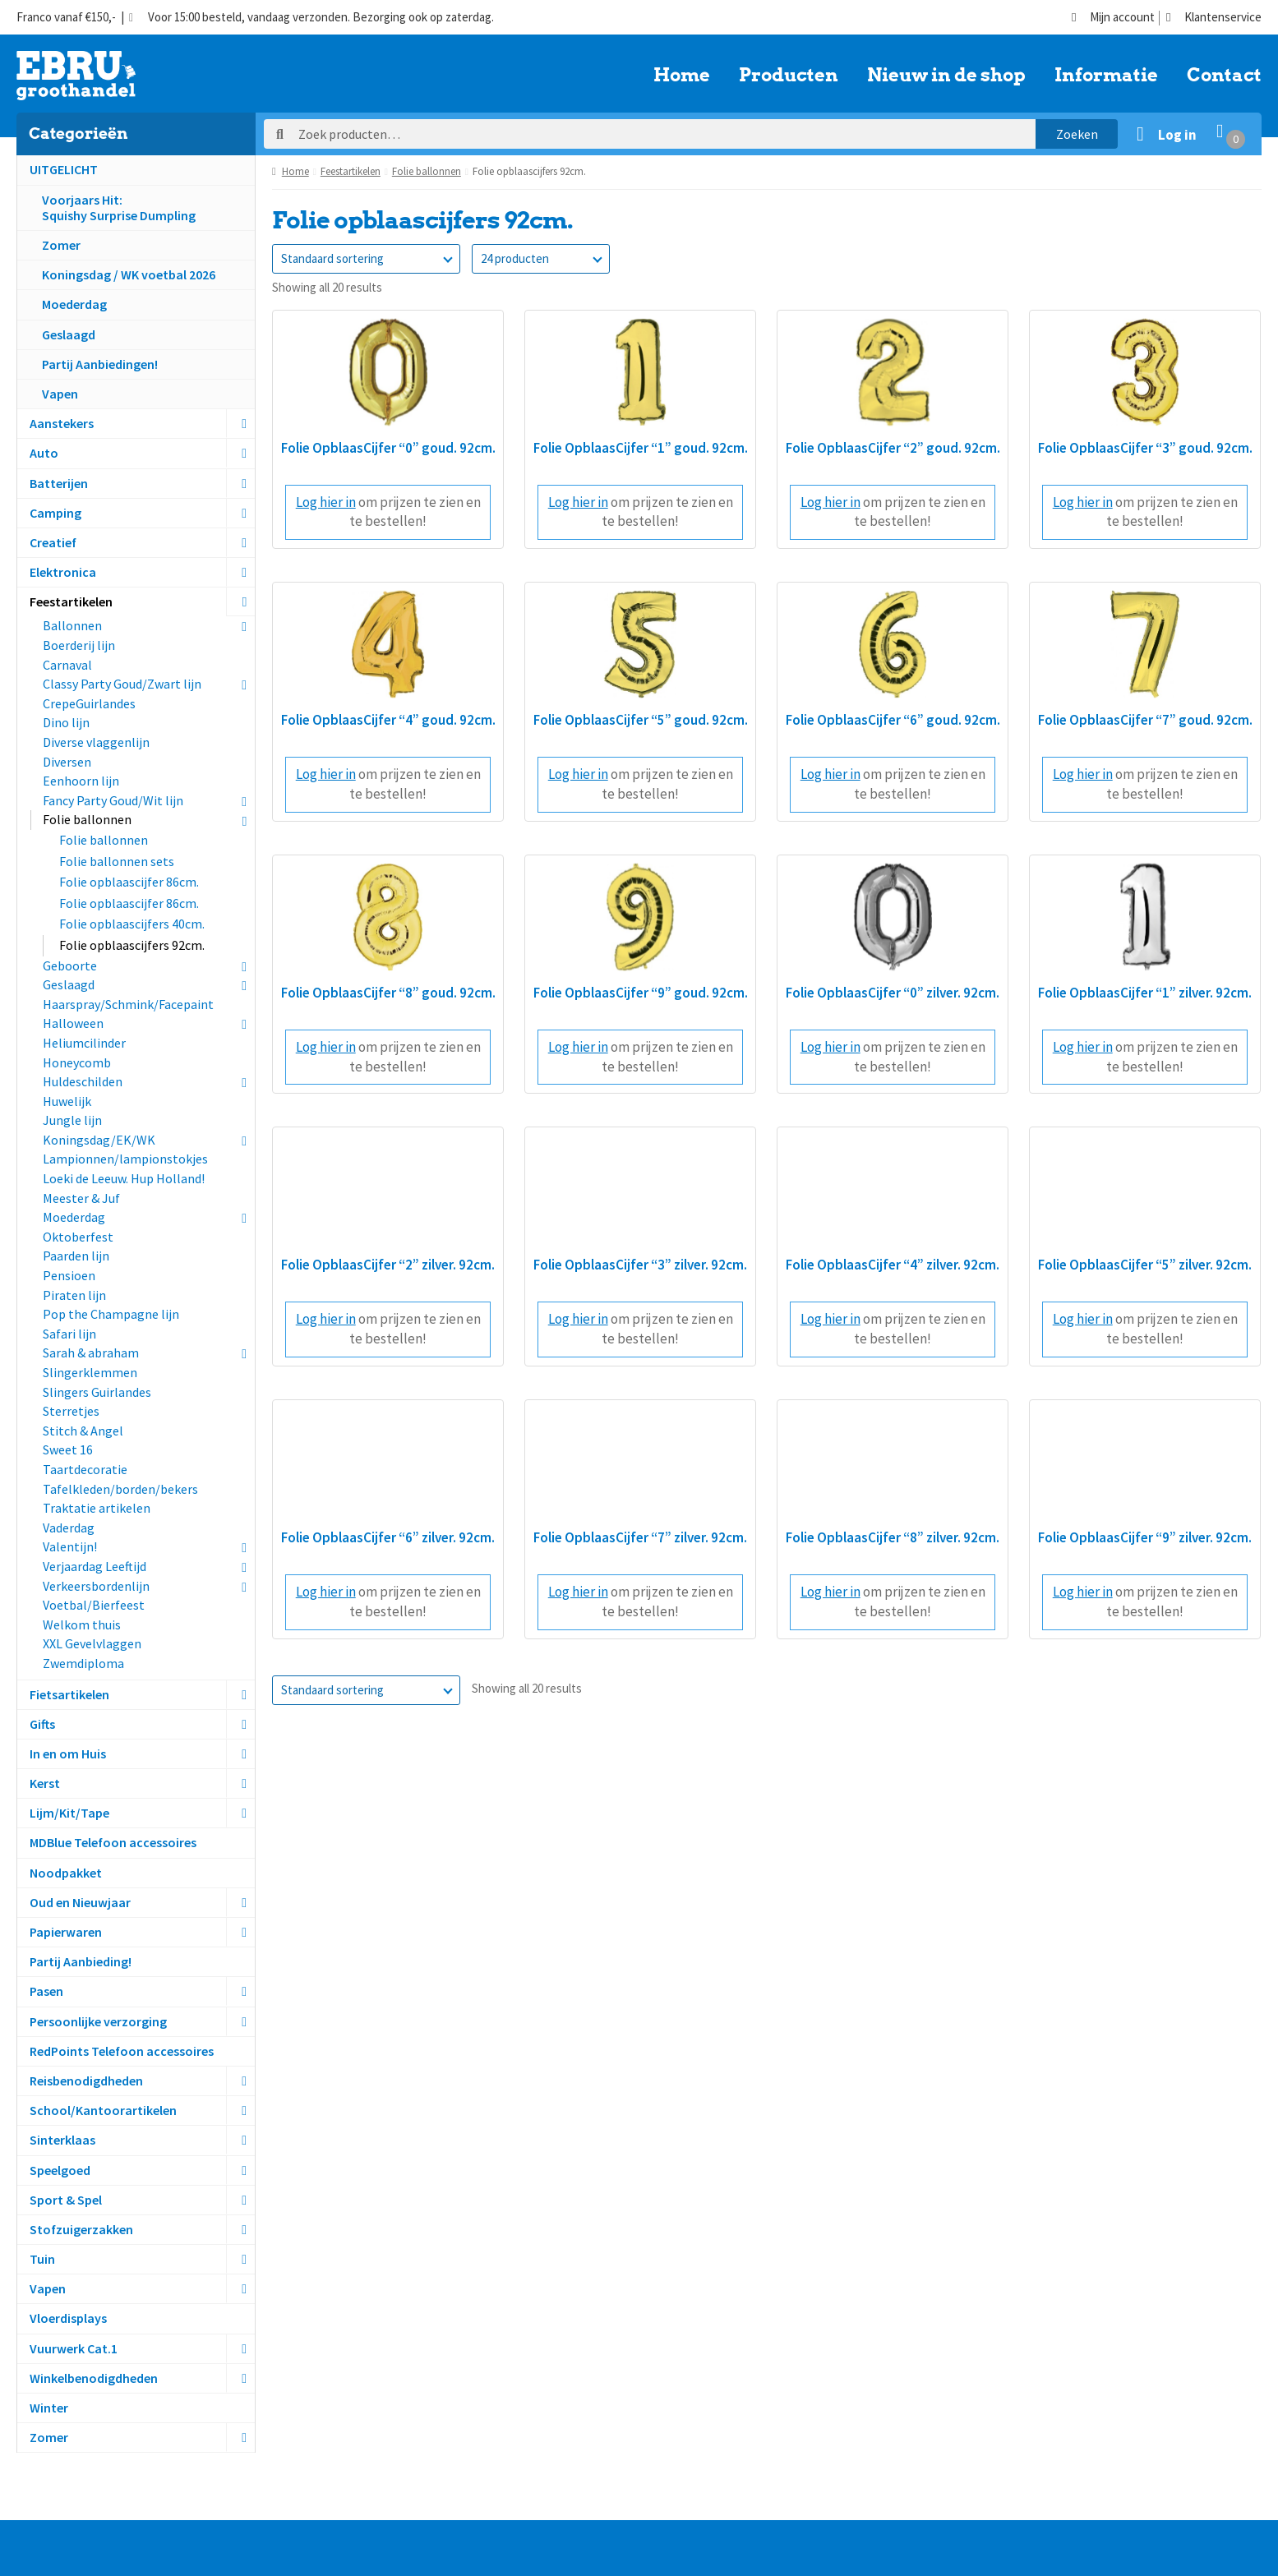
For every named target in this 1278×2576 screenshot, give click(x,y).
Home (681, 75)
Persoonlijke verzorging (98, 2021)
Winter (49, 2407)
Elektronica (63, 572)
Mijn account (1113, 18)
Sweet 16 (68, 1449)
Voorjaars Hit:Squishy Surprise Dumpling (119, 207)
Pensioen (69, 1275)
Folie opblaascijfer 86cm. (129, 881)
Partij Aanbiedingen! (100, 364)
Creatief (53, 542)
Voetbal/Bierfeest (94, 1605)
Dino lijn (66, 722)
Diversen (67, 761)
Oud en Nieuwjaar (80, 1902)
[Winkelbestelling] (366, 259)
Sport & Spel (66, 2199)
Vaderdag (69, 1527)
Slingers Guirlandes (97, 1392)
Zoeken (1077, 134)
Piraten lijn (74, 1295)
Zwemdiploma (83, 1663)
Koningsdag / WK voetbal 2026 (128, 274)
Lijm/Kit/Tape (69, 1812)
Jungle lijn (72, 1120)
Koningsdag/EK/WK (99, 1139)
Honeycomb (77, 1062)
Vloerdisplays (68, 2318)
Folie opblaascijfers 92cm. (132, 945)
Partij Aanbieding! (80, 1961)
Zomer (61, 245)
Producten (788, 75)
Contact (1224, 75)
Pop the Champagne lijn (111, 1314)
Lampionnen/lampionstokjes (125, 1158)
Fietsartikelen (69, 1694)
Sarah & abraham (91, 1352)
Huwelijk (67, 1101)
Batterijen (59, 483)
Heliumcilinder (84, 1043)
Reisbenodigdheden (86, 2080)
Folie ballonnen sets (116, 861)
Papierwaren (66, 1932)
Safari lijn (69, 1333)
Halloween (73, 1023)
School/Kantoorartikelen (103, 2110)
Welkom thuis (82, 1624)
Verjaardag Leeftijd (94, 1566)
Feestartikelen (71, 601)
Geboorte (70, 965)
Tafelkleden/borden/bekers (120, 1489)
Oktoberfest (78, 1236)
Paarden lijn (76, 1255)
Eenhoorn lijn (81, 780)
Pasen (46, 1991)
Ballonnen (72, 625)
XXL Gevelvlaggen (92, 1643)
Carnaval (67, 665)
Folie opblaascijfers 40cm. (132, 923)
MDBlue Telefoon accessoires (113, 1842)
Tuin (42, 2259)
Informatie (1106, 75)
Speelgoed (60, 2170)
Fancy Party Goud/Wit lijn (113, 800)
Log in (1177, 135)
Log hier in (326, 502)
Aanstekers (62, 423)
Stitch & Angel (83, 1430)
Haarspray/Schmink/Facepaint (128, 1004)
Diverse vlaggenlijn (96, 742)
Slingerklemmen (90, 1372)
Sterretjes (71, 1411)
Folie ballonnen (87, 819)
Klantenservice (1214, 18)
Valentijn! (70, 1546)
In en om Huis (68, 1753)
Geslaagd (68, 334)
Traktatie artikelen (96, 1508)
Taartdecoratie (85, 1469)
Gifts (42, 1724)
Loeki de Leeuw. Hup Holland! (124, 1178)
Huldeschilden (82, 1081)
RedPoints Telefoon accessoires (122, 2051)
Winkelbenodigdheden (94, 2378)
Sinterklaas (62, 2139)
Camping (55, 513)
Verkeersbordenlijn (96, 1586)
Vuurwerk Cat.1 (74, 2348)
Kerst (45, 1783)
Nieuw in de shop (946, 75)
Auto (44, 453)
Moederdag (74, 304)
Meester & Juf (81, 1198)
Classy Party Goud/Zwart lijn (122, 683)
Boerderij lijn (79, 645)
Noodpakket (66, 1872)
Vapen (60, 393)
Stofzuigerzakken (81, 2229)
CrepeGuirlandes (89, 703)
